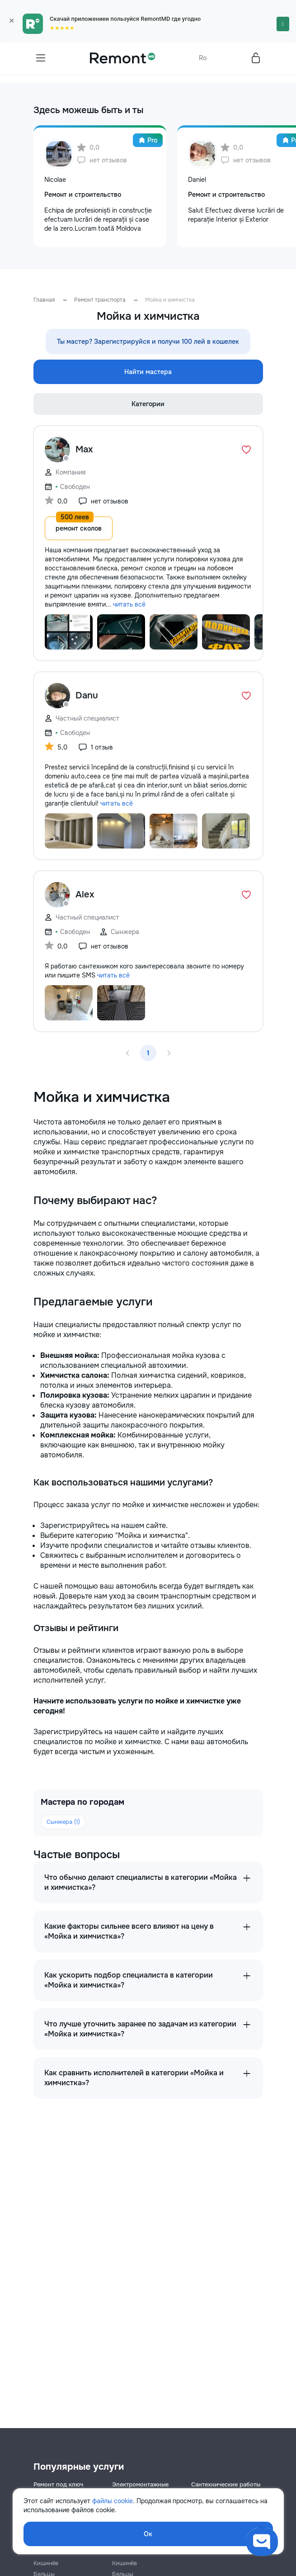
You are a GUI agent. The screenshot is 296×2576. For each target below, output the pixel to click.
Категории (148, 404)
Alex (84, 894)
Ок (148, 2534)
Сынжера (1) (63, 1822)
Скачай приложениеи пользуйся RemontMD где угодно (125, 18)
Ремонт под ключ (58, 2484)
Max (84, 449)
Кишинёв (45, 2563)
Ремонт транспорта (100, 300)
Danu (86, 695)
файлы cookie (112, 2501)
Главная (44, 300)
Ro (203, 58)
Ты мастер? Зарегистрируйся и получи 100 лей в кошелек (148, 341)
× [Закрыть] (11, 21)
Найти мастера (148, 372)
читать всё (129, 604)
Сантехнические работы (225, 2484)
